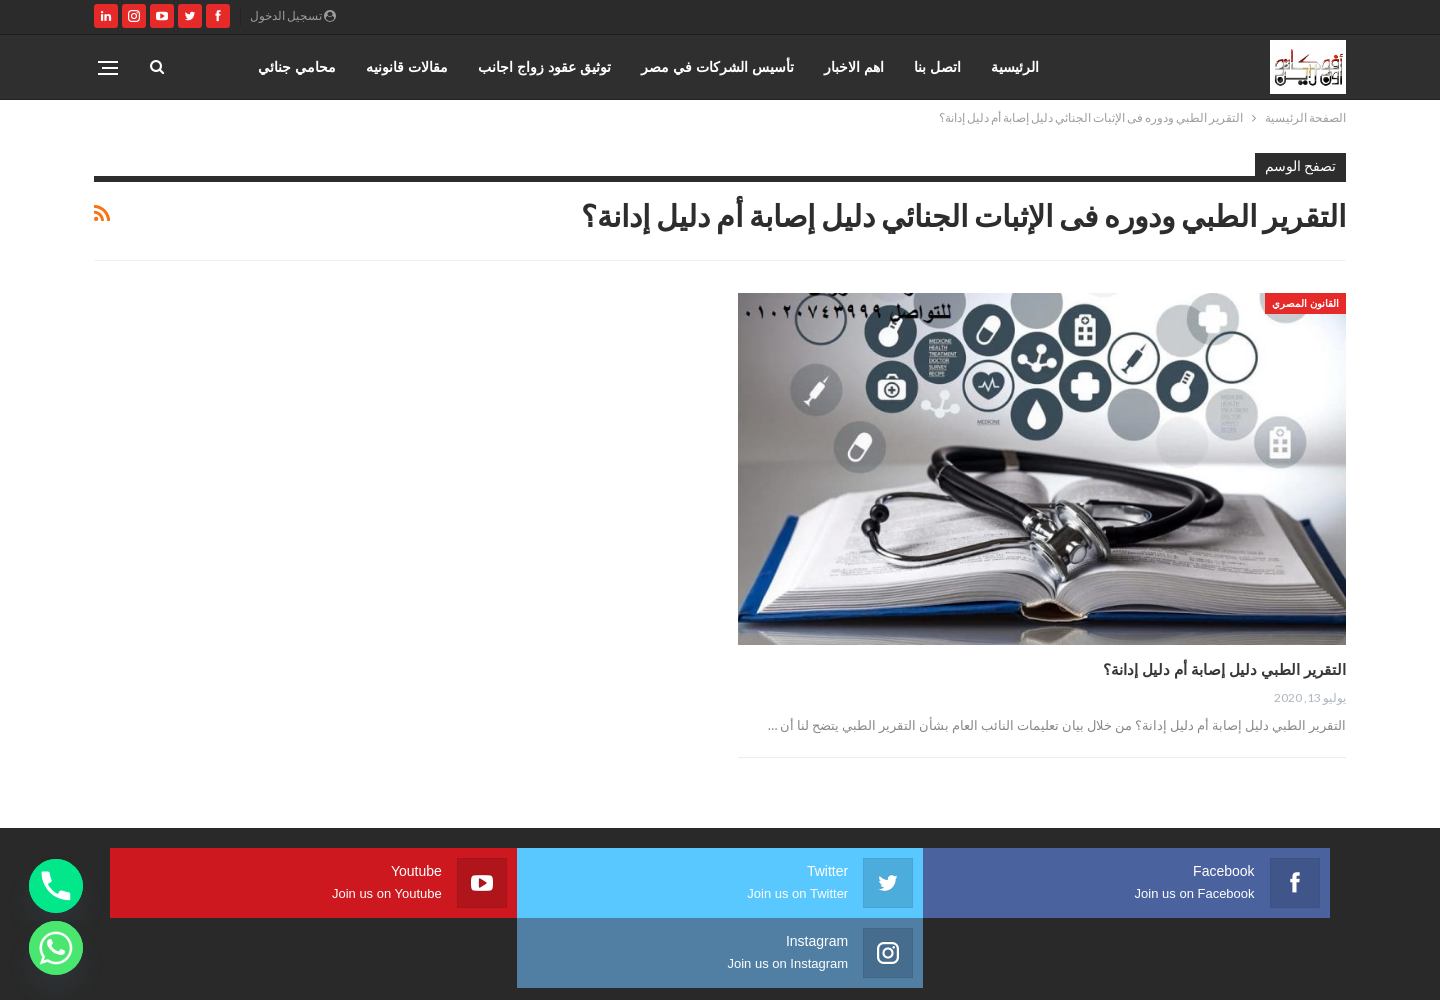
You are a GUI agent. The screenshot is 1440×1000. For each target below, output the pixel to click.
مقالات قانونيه (407, 66)
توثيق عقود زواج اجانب (544, 66)
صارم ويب (108, 968)
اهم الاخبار (854, 66)
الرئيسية (1015, 66)
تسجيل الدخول (293, 15)
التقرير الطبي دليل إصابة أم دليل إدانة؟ (1224, 669)
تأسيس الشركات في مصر (717, 66)
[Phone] (56, 886)
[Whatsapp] (56, 948)
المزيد (318, 66)
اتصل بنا (937, 66)
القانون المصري (1305, 303)
